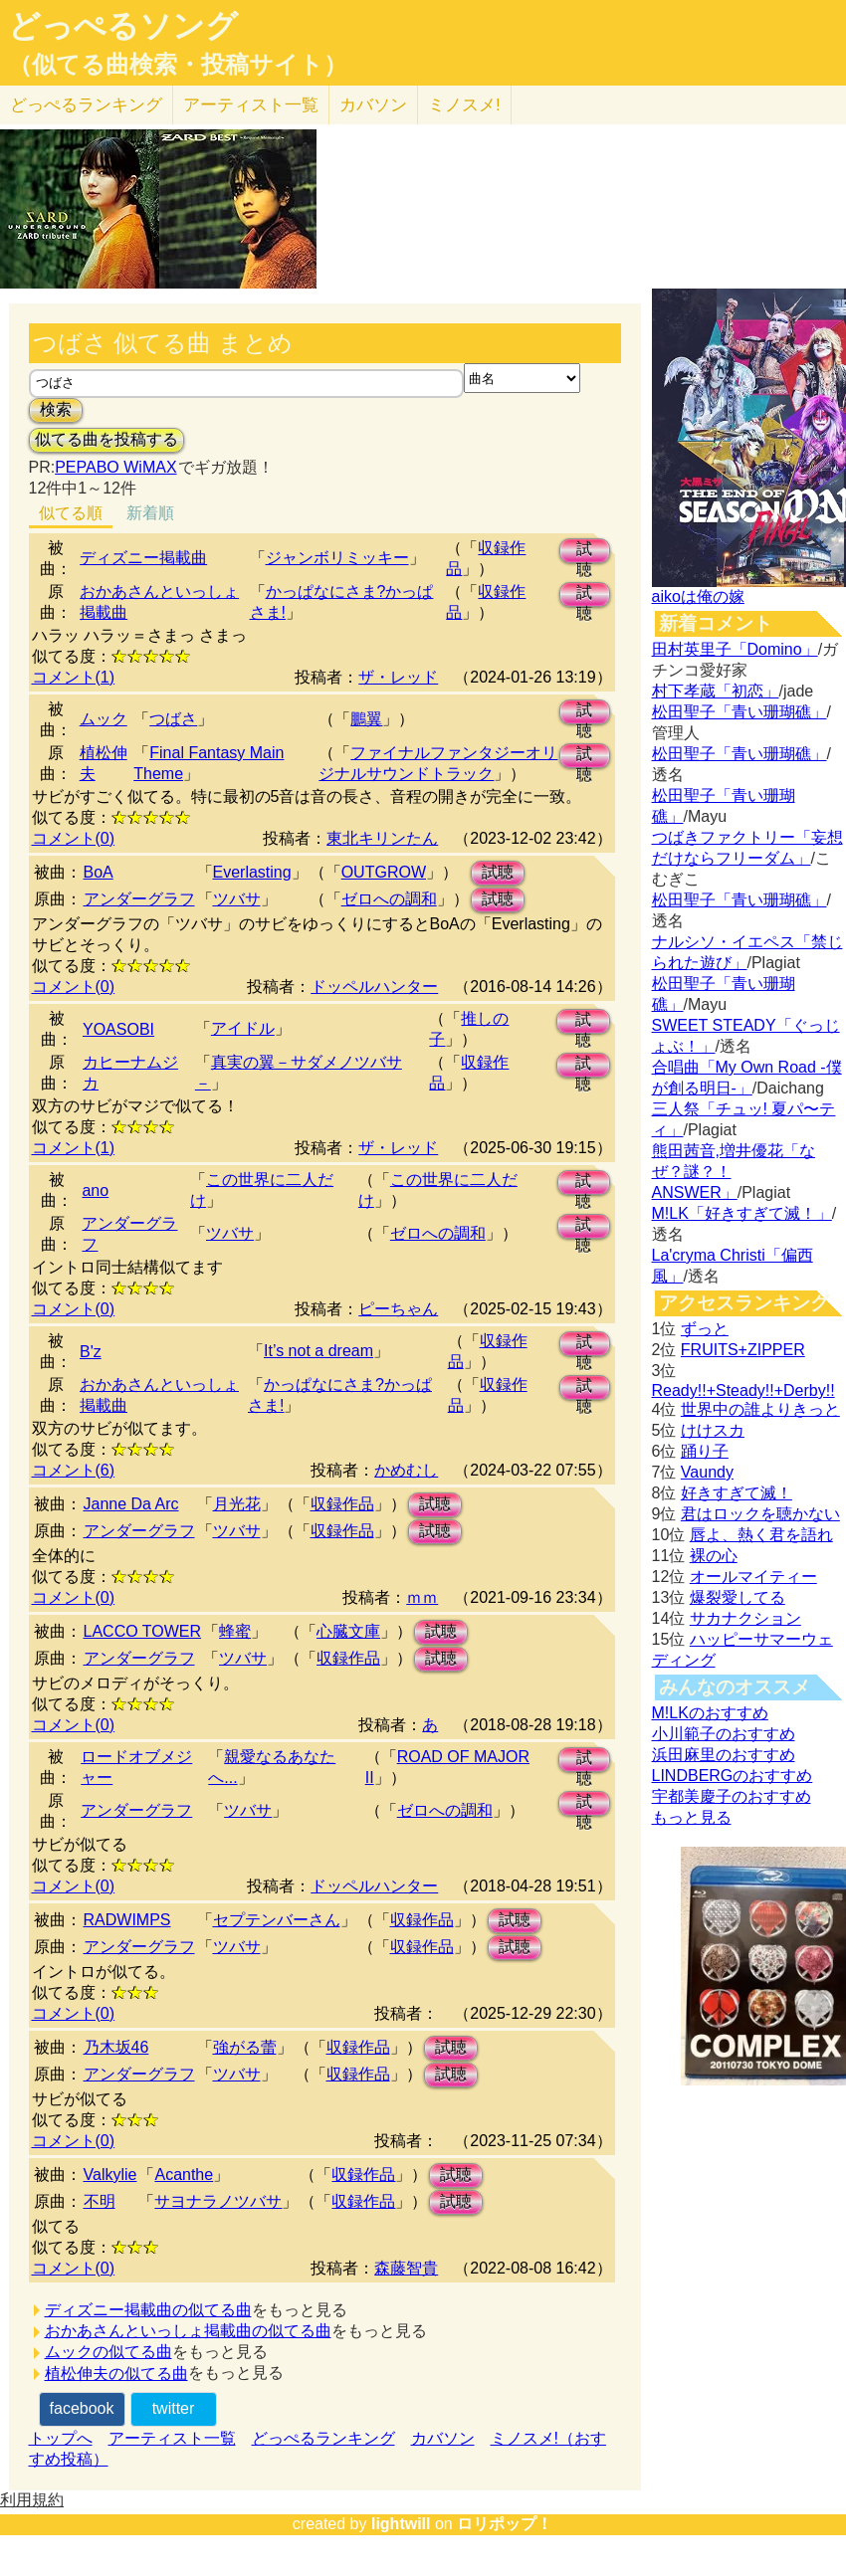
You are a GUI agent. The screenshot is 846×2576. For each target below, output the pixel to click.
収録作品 (342, 1503)
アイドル (243, 1028)
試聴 (584, 551)
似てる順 (71, 512)
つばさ (173, 718)
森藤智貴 (406, 2268)
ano (95, 1190)
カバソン (373, 105)
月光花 (237, 1503)
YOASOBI (118, 1029)
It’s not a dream (318, 1350)
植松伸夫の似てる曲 (116, 2373)
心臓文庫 (348, 1631)
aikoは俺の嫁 (698, 596)
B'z (91, 1351)
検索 (56, 409)
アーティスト (250, 105)
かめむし (406, 1470)
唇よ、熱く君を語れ (761, 1534)
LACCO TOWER (143, 1631)
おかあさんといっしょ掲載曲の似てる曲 (188, 2330)
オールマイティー (753, 1576)
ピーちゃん (398, 1308)
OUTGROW (383, 872)
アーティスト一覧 (172, 2438)
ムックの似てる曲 (108, 2351)
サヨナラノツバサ (218, 2201)
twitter (173, 2408)
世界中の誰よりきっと (760, 1409)
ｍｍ (422, 1597)
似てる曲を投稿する (106, 439)
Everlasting (252, 872)
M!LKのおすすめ (710, 1712)
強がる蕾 (245, 2047)
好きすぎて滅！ (736, 1493)
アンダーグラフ (139, 899)
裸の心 (714, 1555)
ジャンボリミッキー (337, 557)
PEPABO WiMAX (115, 467)
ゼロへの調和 (389, 899)
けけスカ (712, 1430)
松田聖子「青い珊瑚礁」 (739, 711)
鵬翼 (366, 718)
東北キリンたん (382, 838)
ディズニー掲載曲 (143, 557)
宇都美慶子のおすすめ (731, 1796)
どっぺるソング (123, 26)
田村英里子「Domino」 (735, 649)
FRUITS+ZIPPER (743, 1349)
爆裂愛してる (737, 1597)
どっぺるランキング (323, 2438)
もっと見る (692, 1817)
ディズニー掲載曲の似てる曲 (148, 2309)
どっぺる (86, 105)
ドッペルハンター (374, 986)
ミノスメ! (464, 105)
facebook (82, 2408)
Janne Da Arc (131, 1503)
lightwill (401, 2523)
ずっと (705, 1328)
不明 (99, 2201)
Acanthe (183, 2174)
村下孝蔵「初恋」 (715, 691)
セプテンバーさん (276, 1919)
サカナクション (745, 1618)
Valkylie (110, 2174)
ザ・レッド (398, 677)
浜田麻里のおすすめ (723, 1754)
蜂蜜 (235, 1631)
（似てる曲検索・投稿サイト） (177, 65)
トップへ (61, 2438)
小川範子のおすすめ (723, 1733)
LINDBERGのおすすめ (732, 1775)
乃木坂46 (116, 2047)
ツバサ (237, 899)
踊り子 (705, 1451)
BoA (98, 872)
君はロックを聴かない (760, 1513)
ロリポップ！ (504, 2523)
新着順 (150, 512)
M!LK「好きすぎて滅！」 (742, 1213)
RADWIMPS (127, 1919)
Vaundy (707, 1472)
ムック (103, 718)
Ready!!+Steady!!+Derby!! (743, 1390)
